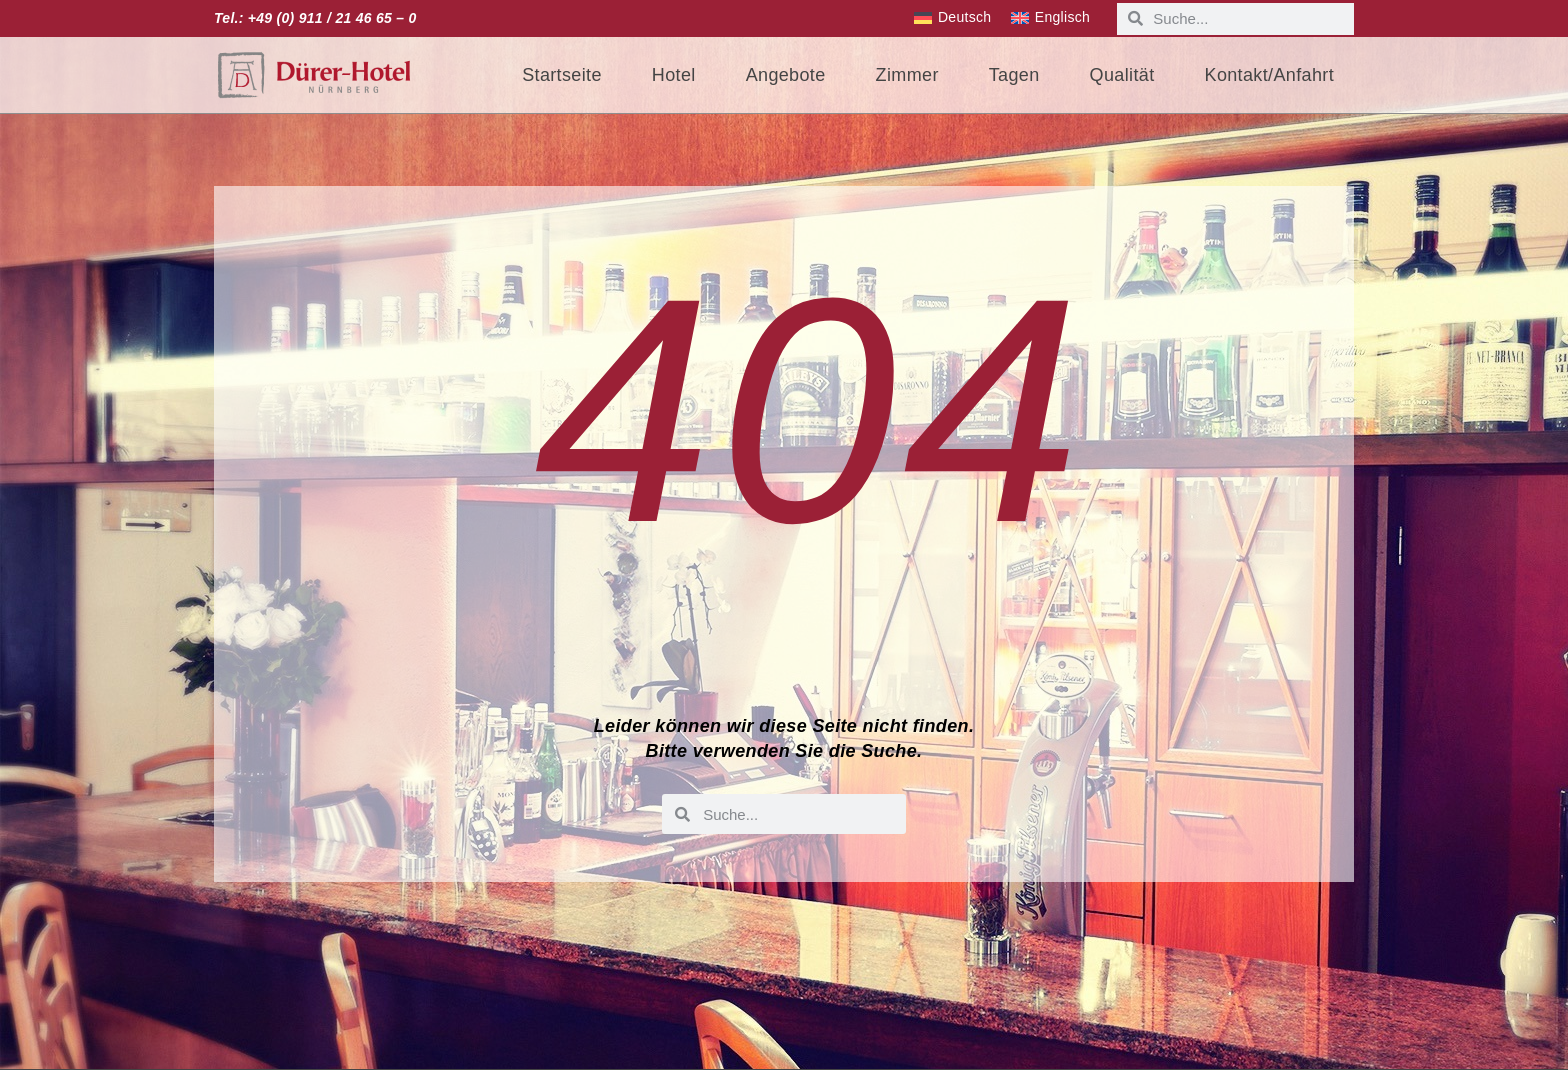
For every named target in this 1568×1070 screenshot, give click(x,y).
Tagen (1014, 75)
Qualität (1122, 75)
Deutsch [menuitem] (964, 17)
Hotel (674, 75)
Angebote (786, 75)
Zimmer (907, 75)
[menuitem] (952, 18)
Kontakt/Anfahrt (1269, 75)
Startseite (562, 75)
